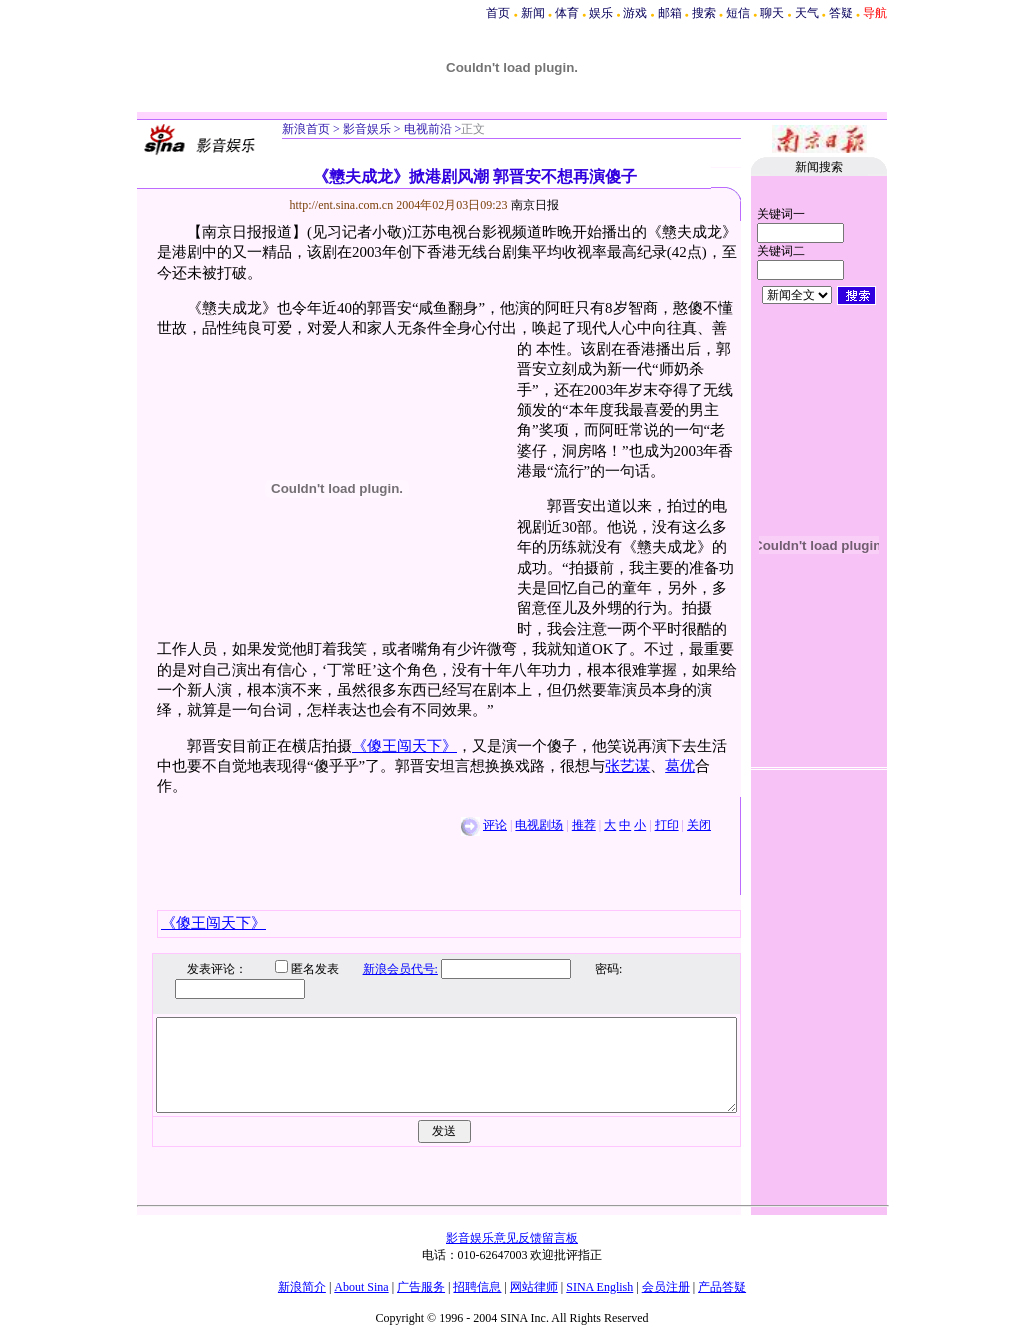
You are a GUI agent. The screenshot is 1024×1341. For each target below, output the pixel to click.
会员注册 (666, 1287)
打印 (667, 825)
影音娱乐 (367, 129)
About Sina (361, 1287)
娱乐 (601, 13)
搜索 (704, 13)
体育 (567, 13)
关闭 (699, 825)
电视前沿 (426, 129)
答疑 (841, 13)
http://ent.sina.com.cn (343, 205)
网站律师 (534, 1287)
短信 (738, 13)
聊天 (772, 13)
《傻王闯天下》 (404, 746)
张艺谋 (627, 766)
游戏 (635, 13)
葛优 (680, 766)
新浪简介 (302, 1287)
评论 (495, 825)
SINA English (599, 1287)
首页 (498, 13)
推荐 (584, 825)
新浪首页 (306, 129)
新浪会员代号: (385, 969)
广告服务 (421, 1287)
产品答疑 (722, 1287)
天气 (807, 13)
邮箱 (670, 13)
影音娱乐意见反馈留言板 (512, 1238)
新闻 (533, 13)
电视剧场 (539, 825)
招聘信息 (477, 1287)
